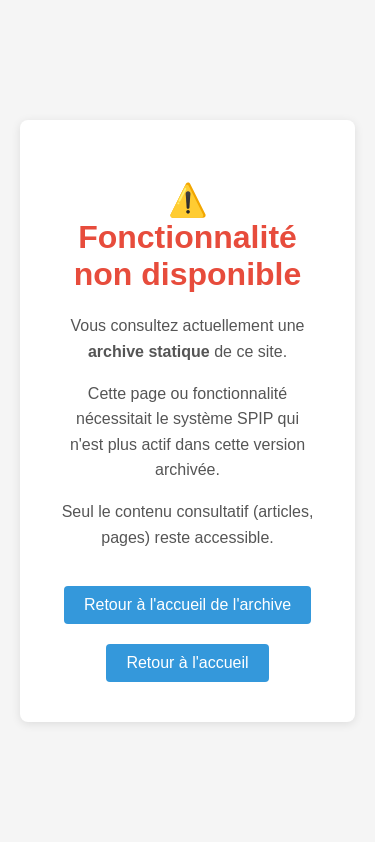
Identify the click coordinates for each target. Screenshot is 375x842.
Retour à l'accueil (187, 662)
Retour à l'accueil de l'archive (187, 604)
